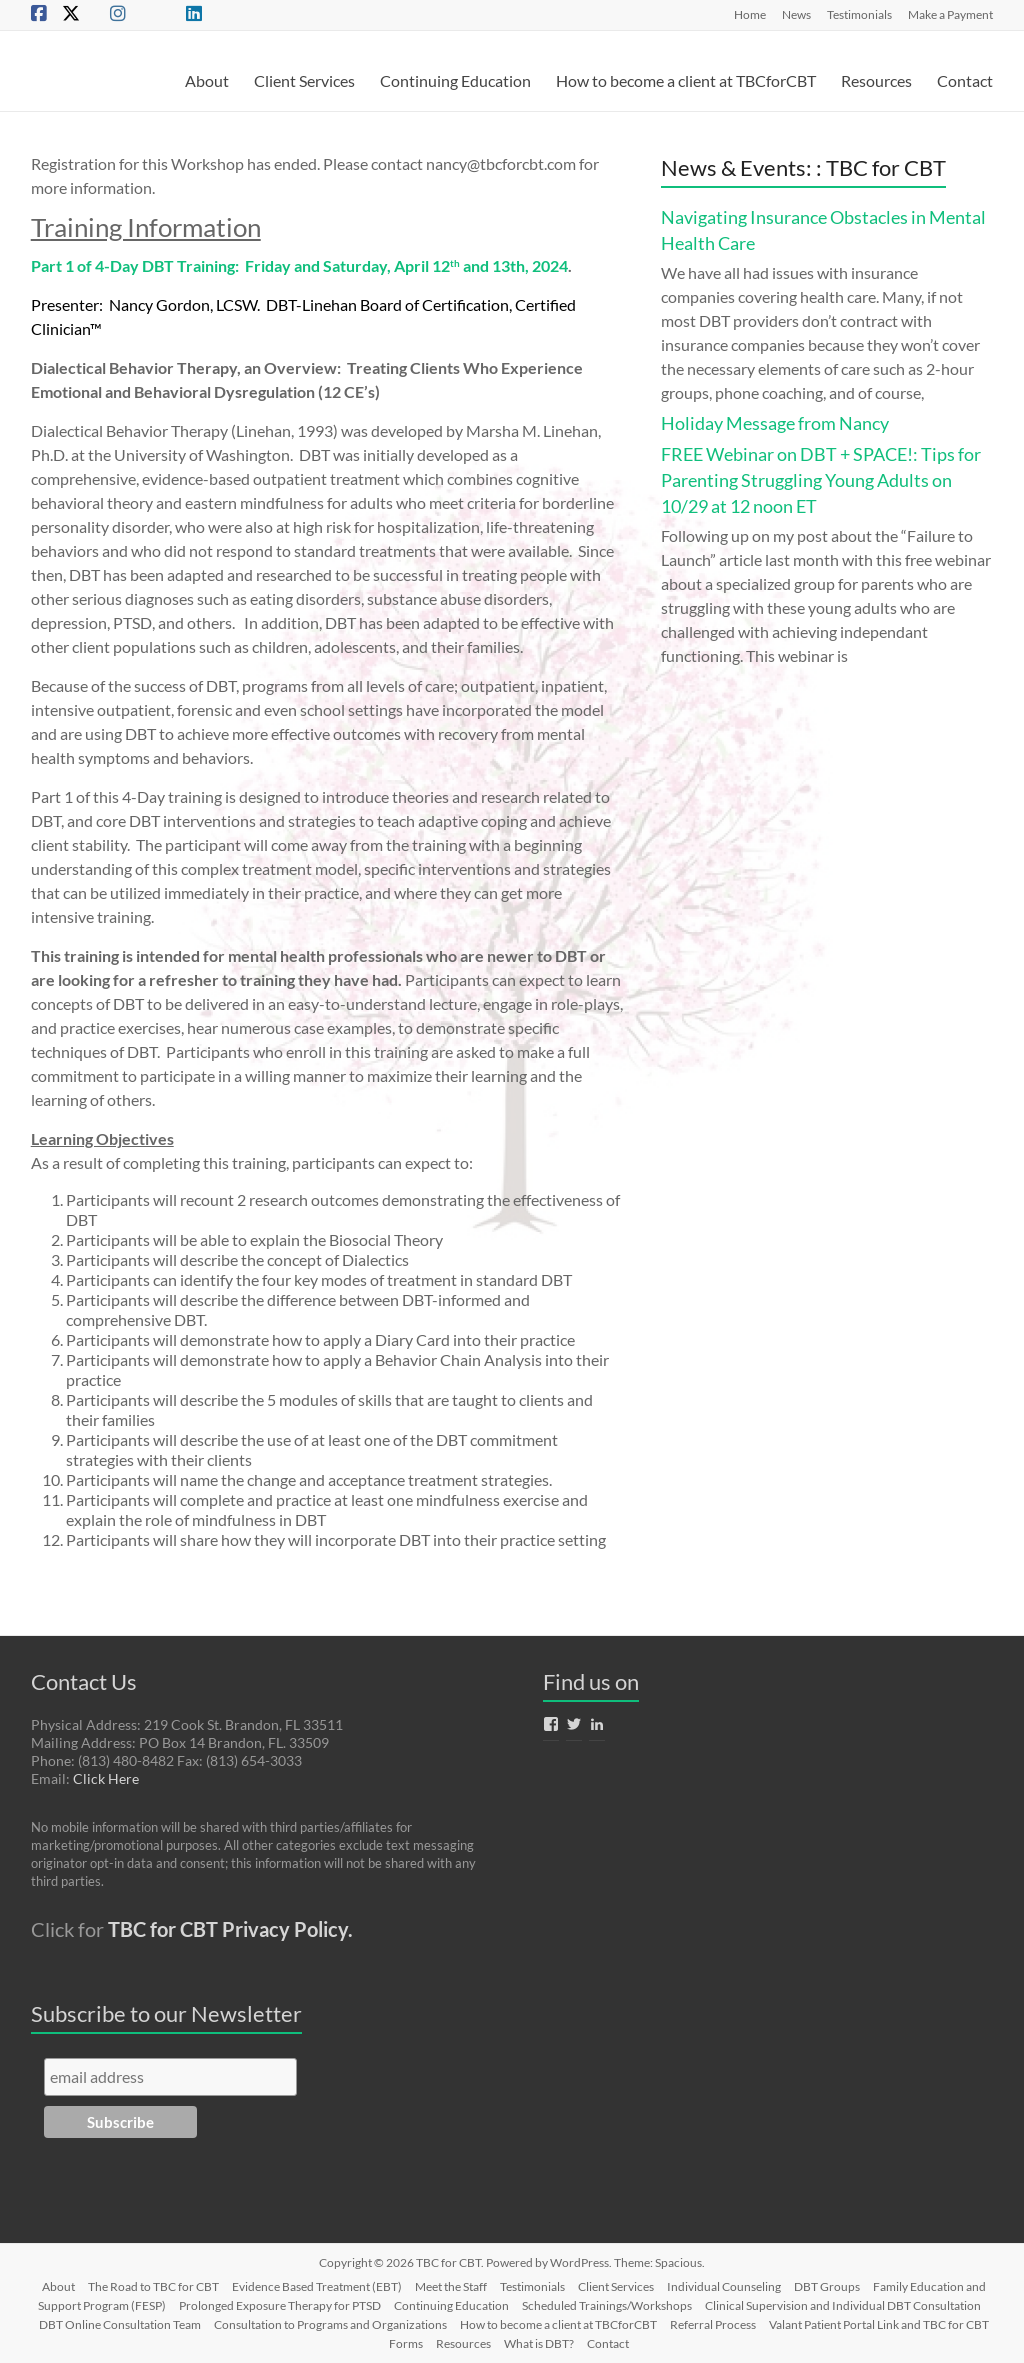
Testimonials (859, 14)
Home (750, 14)
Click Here (106, 1778)
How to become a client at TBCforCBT (686, 80)
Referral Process (713, 2324)
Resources (876, 80)
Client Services (304, 80)
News (796, 14)
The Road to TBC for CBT (153, 2286)
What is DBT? (539, 2343)
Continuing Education (455, 80)
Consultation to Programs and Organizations (330, 2324)
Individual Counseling (724, 2286)
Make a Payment (950, 14)
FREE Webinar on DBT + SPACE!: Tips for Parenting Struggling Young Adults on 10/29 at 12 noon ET (821, 480)
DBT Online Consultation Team (120, 2324)
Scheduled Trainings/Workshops (607, 2305)
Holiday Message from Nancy (775, 423)
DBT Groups (827, 2286)
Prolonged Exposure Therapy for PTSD (280, 2305)
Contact (965, 80)
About (207, 80)
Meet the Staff (451, 2286)
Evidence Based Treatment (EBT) (317, 2286)
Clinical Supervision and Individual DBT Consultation (843, 2305)
